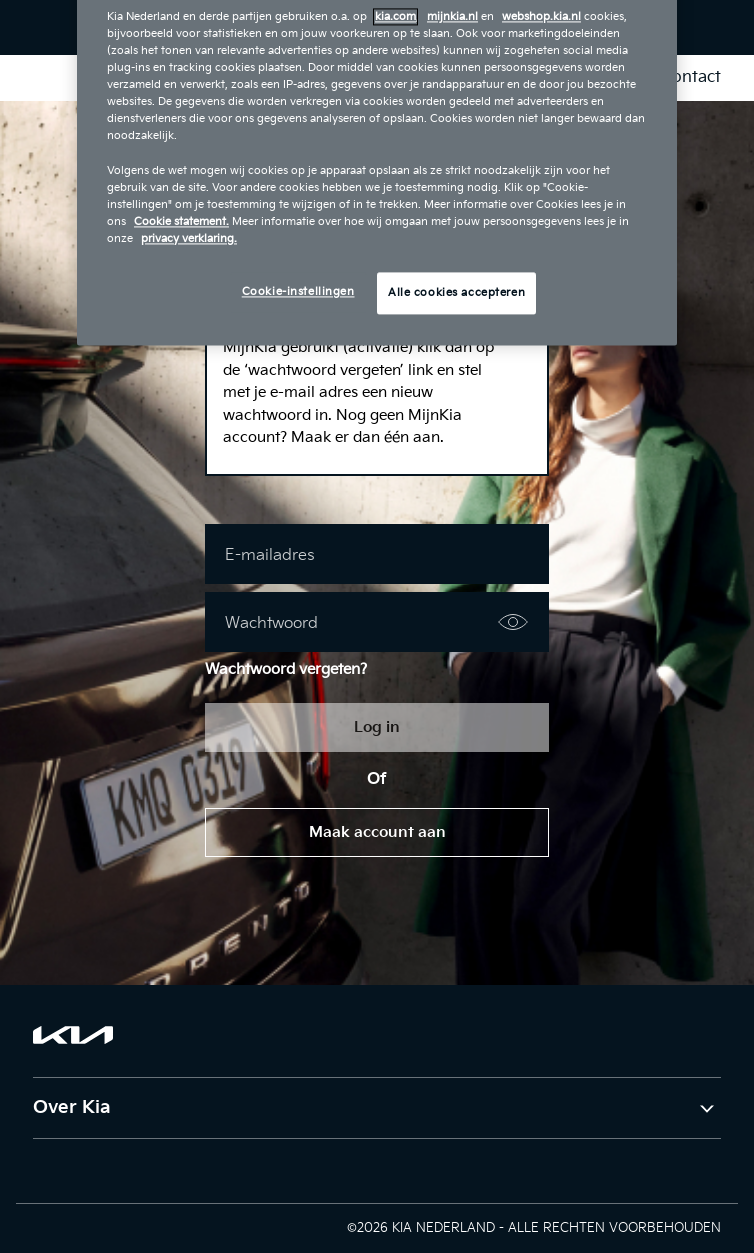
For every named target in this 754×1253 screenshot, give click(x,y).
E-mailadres (270, 555)
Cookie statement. (181, 221)
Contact (691, 77)
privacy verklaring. (189, 238)
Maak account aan (377, 832)
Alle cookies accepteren (456, 292)
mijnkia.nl (452, 16)
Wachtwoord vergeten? (286, 669)
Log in (377, 727)
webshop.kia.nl (541, 16)
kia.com (395, 16)
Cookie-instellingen (298, 291)
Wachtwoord (271, 623)
